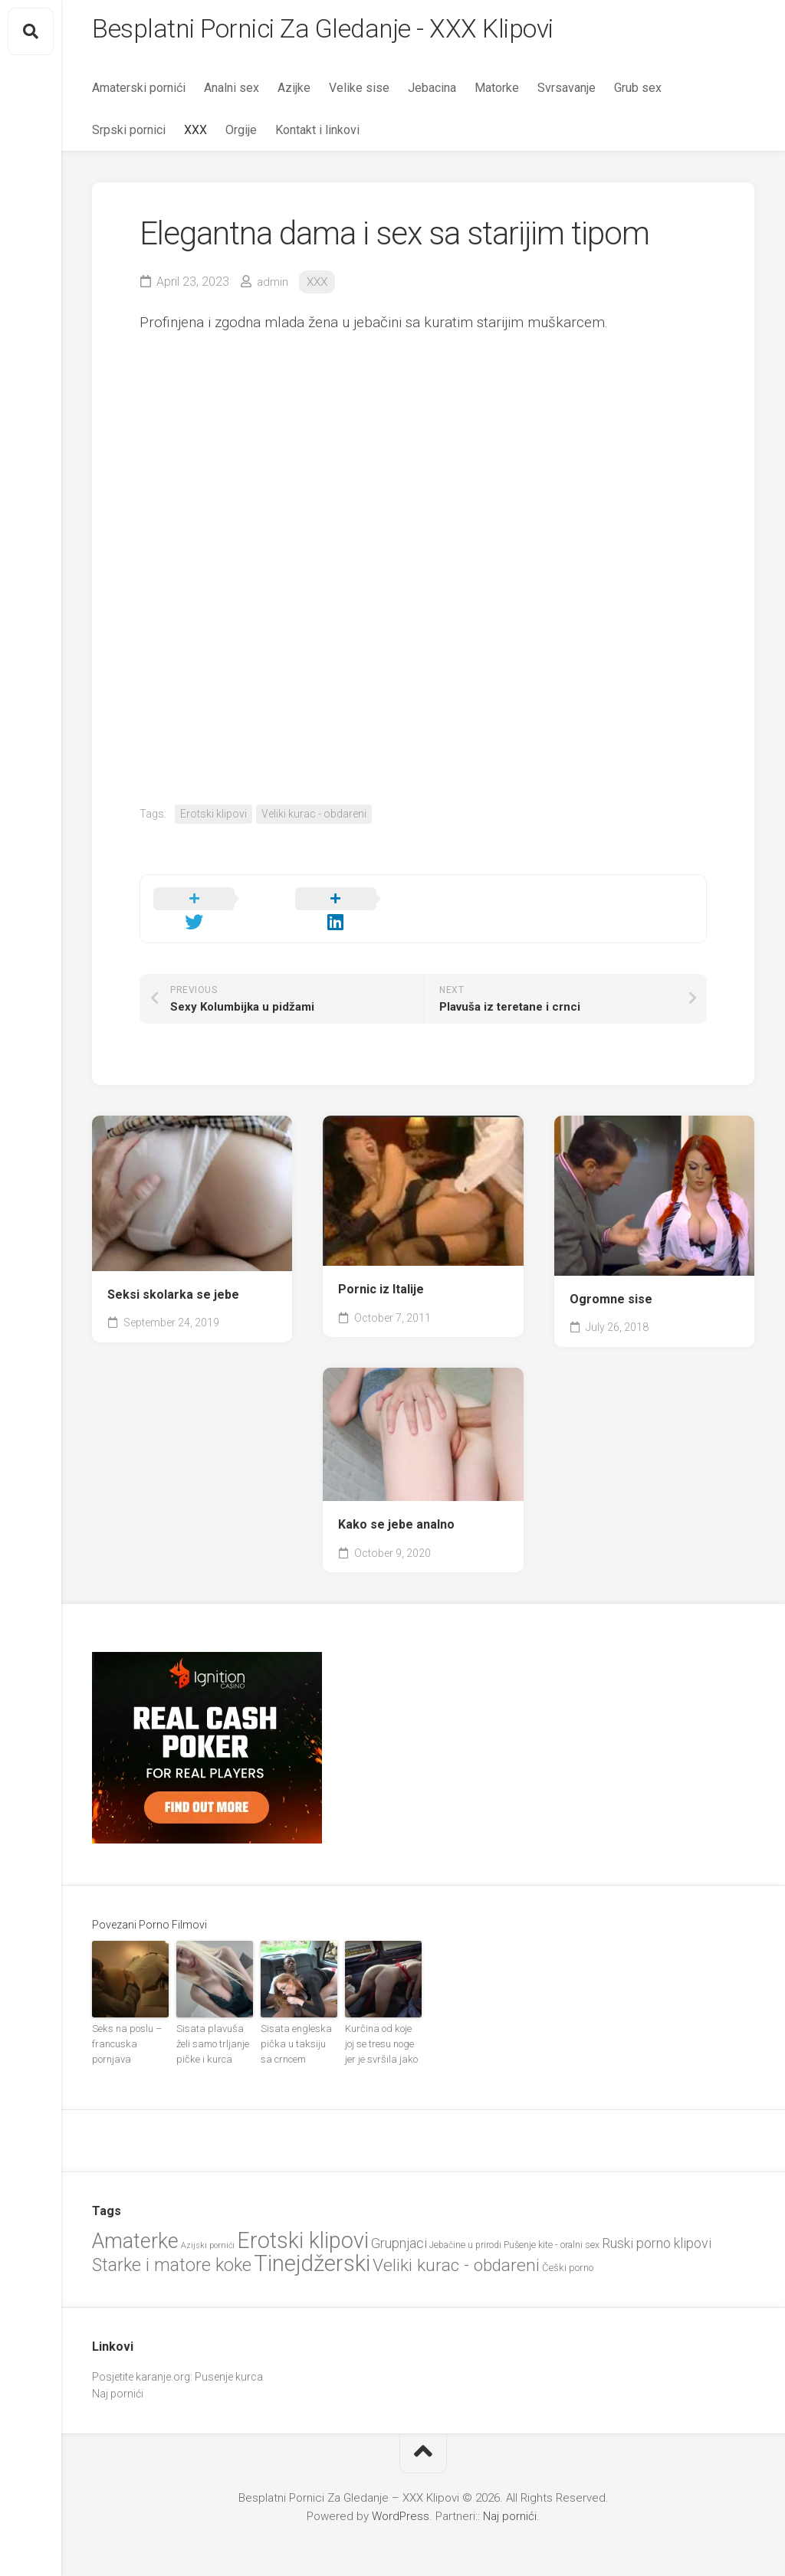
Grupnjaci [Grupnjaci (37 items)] (399, 2225)
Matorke (497, 92)
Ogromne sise (611, 1284)
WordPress (400, 2498)
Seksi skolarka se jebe (173, 1280)
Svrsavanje (566, 92)
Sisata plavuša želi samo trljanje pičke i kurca (213, 2028)
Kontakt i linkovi (317, 134)
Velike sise (359, 92)
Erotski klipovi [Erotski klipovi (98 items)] (303, 2222)
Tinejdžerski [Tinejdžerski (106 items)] (312, 2245)
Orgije (241, 134)
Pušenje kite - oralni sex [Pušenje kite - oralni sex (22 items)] (551, 2226)
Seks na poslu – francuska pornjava (124, 2028)
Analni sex (231, 92)
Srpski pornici (129, 134)
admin (273, 286)
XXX (195, 134)
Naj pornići (117, 2375)
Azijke (294, 92)
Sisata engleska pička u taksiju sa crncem (296, 2028)
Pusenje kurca (229, 2358)
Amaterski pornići (139, 92)
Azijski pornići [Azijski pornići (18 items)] (208, 2227)
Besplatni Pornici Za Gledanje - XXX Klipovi (342, 31)
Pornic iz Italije (381, 1275)
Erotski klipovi (213, 818)
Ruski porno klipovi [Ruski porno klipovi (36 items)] (656, 2225)
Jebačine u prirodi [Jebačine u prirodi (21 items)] (465, 2226)
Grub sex (638, 92)
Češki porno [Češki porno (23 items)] (567, 2249)
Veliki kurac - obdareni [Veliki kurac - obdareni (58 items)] (456, 2247)
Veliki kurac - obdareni (313, 818)
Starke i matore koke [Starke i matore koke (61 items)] (171, 2246)
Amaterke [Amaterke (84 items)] (135, 2223)
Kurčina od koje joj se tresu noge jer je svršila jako (382, 2028)
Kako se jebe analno (396, 1510)
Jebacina (432, 92)
